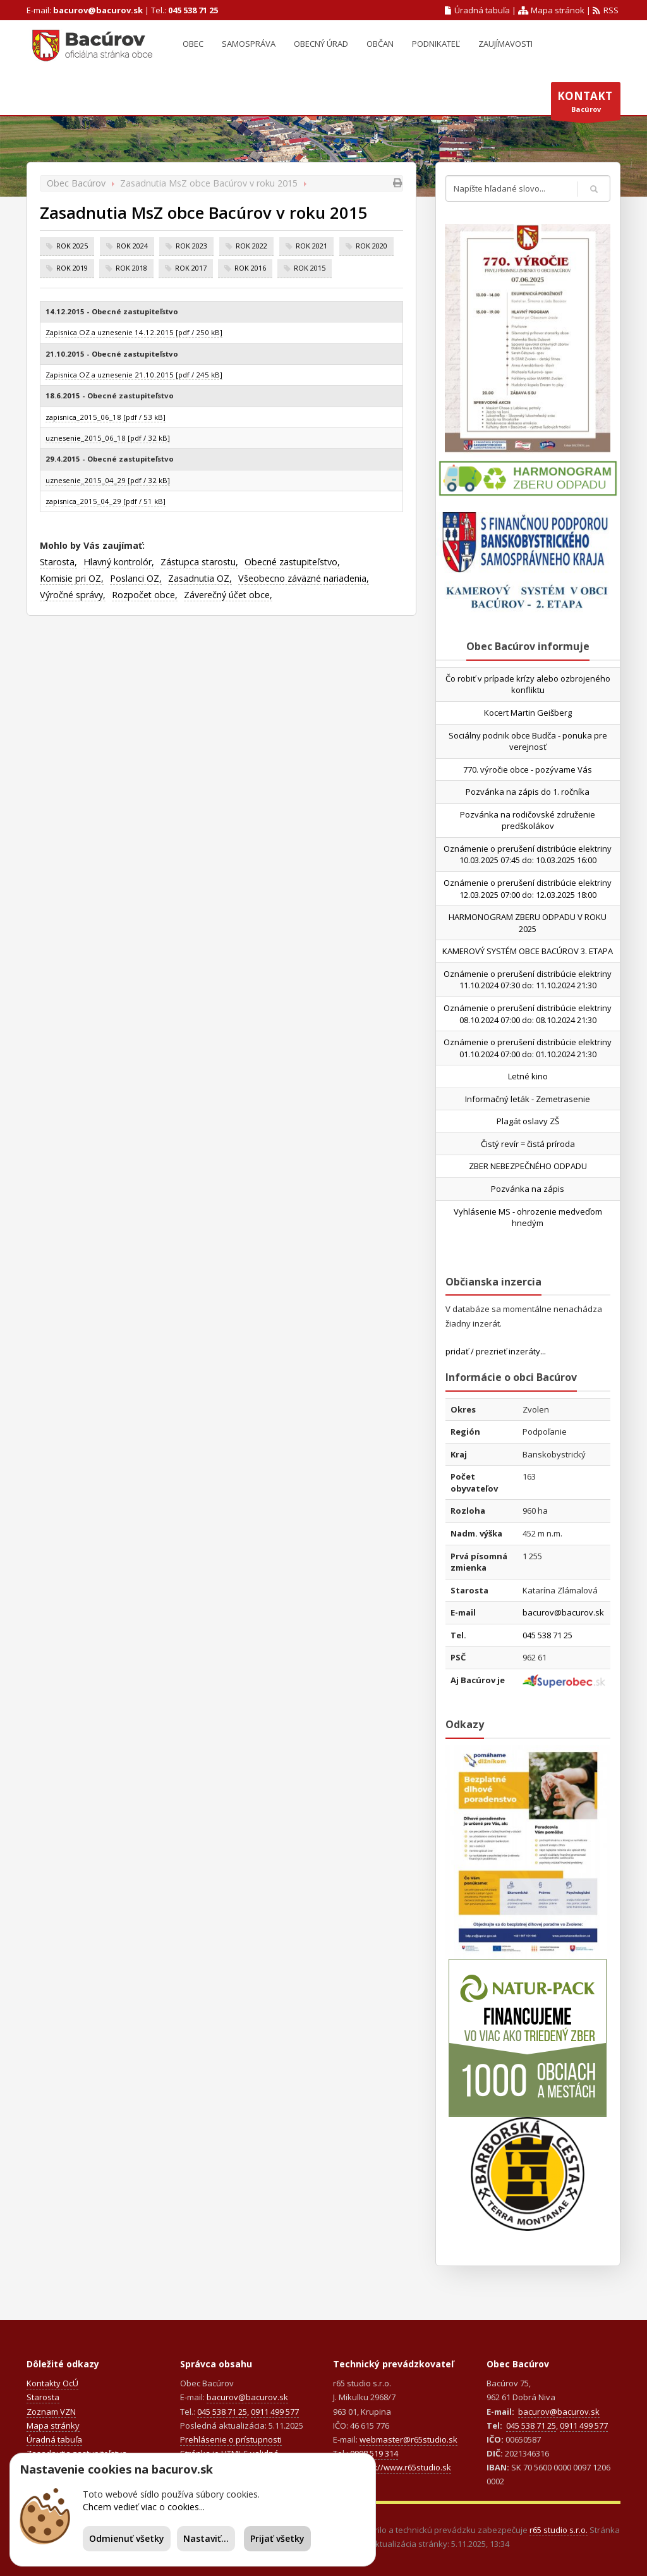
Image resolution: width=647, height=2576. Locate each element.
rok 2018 (131, 268)
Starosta (43, 2397)
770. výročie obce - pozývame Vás (527, 769)
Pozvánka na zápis (527, 1188)
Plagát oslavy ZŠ (528, 1121)
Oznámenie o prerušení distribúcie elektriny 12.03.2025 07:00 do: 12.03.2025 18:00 (528, 888)
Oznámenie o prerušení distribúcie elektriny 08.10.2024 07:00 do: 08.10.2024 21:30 (528, 1014)
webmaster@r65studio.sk (408, 2439)
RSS (606, 10)
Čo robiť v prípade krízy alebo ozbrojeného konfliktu (527, 684)
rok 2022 (251, 245)
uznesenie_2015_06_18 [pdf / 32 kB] (107, 438)
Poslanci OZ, (136, 578)
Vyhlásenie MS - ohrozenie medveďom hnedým (528, 1217)
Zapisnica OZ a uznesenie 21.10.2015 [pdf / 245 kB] (133, 374)
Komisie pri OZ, (72, 578)
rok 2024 (132, 245)
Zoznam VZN (51, 2411)
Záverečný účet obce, (228, 595)
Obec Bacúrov (76, 183)
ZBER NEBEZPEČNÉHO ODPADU (528, 1166)
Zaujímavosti (505, 43)
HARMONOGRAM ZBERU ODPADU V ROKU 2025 (528, 923)
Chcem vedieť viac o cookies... (144, 2507)
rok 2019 (72, 268)
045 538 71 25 (193, 10)
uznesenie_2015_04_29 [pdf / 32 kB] (107, 480)
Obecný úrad (321, 43)
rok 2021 (311, 245)
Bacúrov (585, 104)
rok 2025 (72, 245)
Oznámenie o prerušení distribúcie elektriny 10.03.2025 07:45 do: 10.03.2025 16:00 (528, 854)
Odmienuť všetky (126, 2538)
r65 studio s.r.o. (558, 2530)
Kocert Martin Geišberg (528, 712)
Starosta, (58, 562)
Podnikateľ (436, 43)
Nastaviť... (206, 2538)
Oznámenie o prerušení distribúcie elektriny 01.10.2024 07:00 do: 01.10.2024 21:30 (528, 1048)
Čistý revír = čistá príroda (528, 1144)
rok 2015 (309, 268)
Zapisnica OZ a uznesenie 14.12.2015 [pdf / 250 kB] (133, 332)
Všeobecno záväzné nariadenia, (303, 578)
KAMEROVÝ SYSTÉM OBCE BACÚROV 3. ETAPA (527, 951)
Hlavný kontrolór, (118, 562)
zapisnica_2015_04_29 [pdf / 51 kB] (105, 501)
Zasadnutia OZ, (200, 578)
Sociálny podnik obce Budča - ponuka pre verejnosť (528, 741)
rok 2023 (191, 245)
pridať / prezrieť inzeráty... (495, 1351)
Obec (193, 43)
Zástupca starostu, (199, 562)
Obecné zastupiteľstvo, (292, 562)
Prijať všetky (277, 2538)
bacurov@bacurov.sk (98, 10)
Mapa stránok (551, 10)
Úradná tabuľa (478, 10)
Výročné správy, (73, 595)
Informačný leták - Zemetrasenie (527, 1099)
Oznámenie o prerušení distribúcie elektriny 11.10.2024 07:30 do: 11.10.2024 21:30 (528, 979)
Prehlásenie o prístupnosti (231, 2439)
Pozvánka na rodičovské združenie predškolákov (527, 820)
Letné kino (528, 1076)
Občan (380, 43)
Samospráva (248, 43)
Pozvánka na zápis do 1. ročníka (528, 791)
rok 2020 (371, 245)
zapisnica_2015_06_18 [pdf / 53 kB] (105, 417)
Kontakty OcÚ (52, 2383)
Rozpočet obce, (145, 595)
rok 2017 (191, 268)
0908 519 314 (374, 2453)
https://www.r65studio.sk (403, 2467)
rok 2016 (250, 268)
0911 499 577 (275, 2411)
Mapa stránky (53, 2425)
